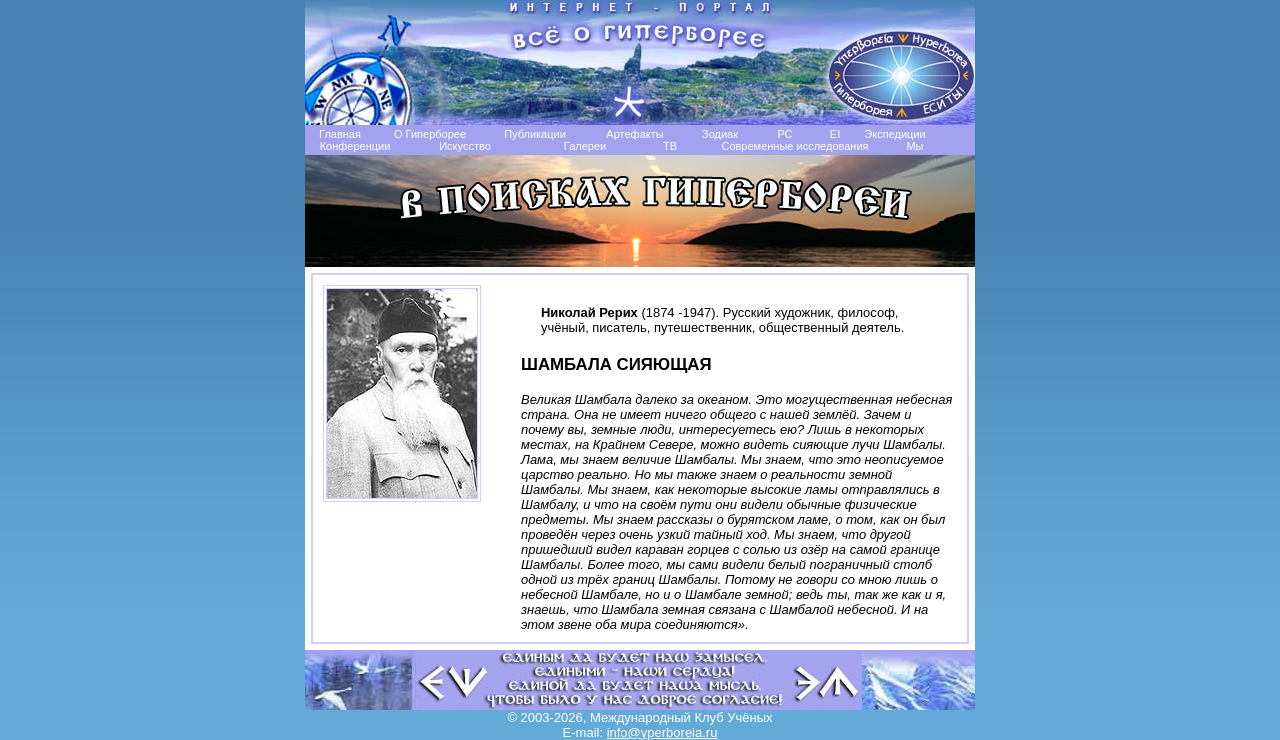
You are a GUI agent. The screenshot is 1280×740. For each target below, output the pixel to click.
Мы (914, 146)
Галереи (585, 146)
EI (835, 134)
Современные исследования (794, 146)
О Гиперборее (430, 134)
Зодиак (720, 134)
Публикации (535, 134)
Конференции (355, 146)
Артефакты (634, 134)
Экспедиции (894, 134)
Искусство (465, 146)
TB (670, 146)
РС (784, 134)
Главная (340, 134)
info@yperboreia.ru (662, 732)
